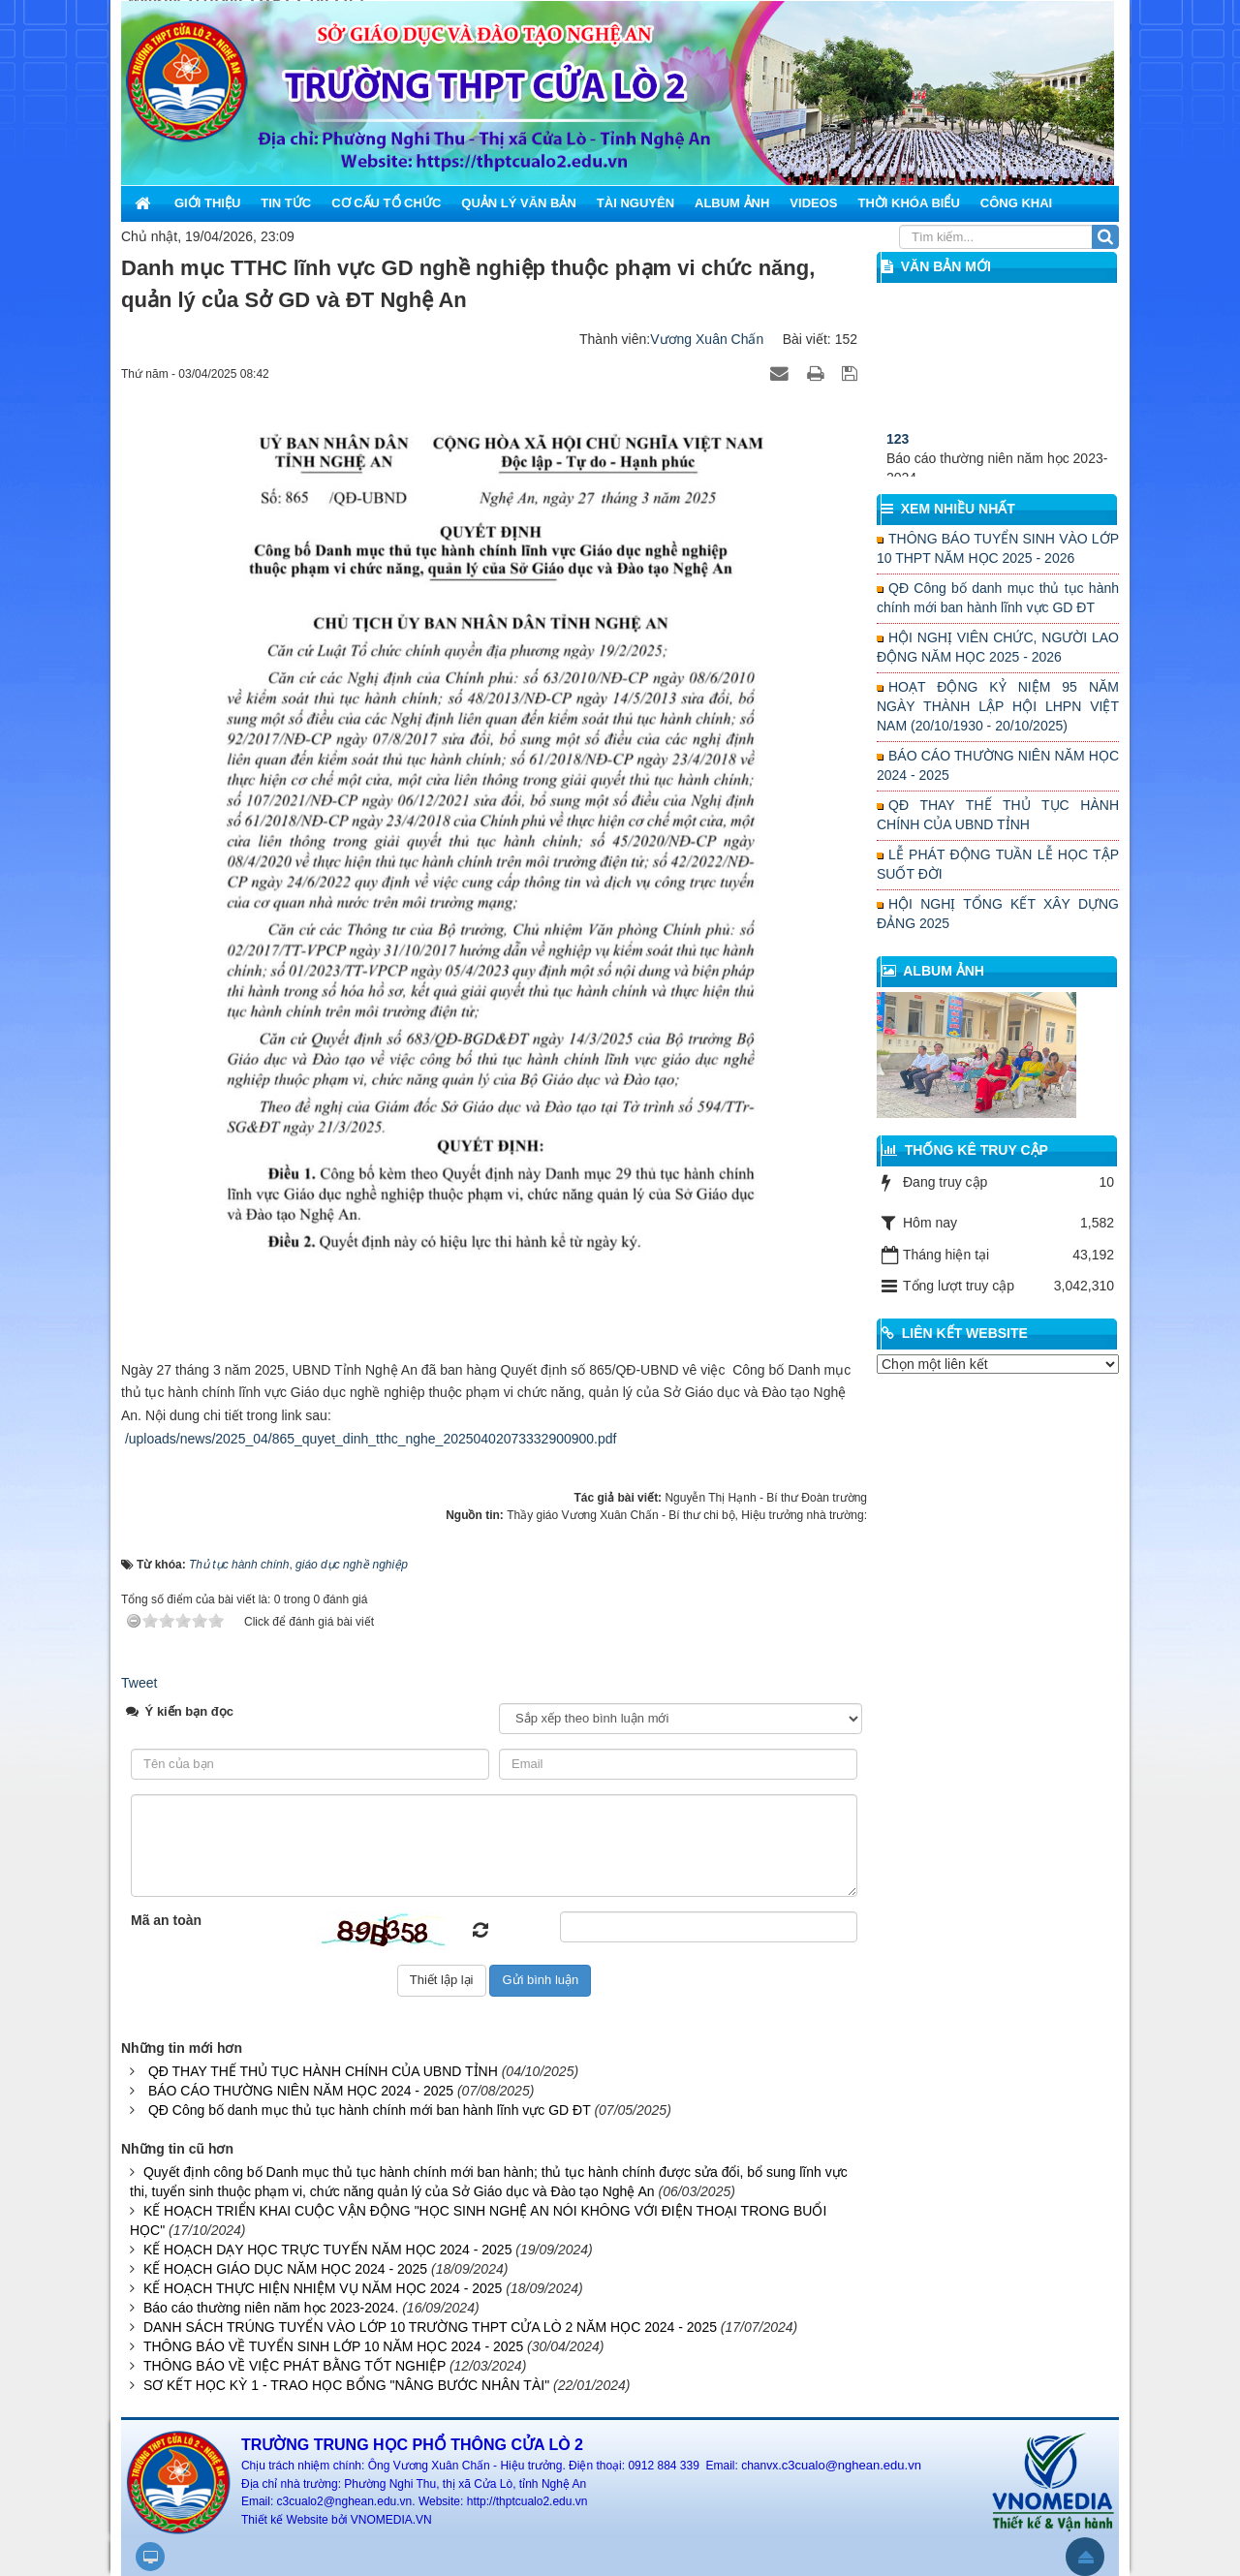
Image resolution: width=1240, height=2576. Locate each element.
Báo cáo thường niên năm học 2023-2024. (270, 2307)
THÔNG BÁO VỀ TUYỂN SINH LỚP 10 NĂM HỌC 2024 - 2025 (333, 2346)
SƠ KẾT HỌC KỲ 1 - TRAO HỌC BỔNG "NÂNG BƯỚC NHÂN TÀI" (346, 2385)
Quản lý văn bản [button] (518, 203)
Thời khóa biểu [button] (908, 203)
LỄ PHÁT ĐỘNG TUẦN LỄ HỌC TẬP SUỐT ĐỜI (998, 864)
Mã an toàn (166, 1920)
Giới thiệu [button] (207, 203)
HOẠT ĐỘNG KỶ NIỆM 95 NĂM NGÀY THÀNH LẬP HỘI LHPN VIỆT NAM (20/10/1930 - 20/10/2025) (998, 706)
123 (897, 463)
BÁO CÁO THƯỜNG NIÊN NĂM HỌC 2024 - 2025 (300, 2090)
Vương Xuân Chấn (706, 339)
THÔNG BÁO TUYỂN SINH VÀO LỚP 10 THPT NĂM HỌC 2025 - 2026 (998, 548)
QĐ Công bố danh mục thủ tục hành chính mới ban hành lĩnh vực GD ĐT (369, 2110)
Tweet (139, 1683)
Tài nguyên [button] (635, 203)
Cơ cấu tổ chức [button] (386, 203)
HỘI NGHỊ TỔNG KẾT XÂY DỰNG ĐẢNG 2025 (998, 913)
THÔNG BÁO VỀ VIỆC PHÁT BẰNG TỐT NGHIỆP (294, 2366)
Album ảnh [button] (732, 203)
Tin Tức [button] (286, 203)
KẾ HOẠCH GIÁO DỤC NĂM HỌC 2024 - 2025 (285, 2269)
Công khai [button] (1016, 203)
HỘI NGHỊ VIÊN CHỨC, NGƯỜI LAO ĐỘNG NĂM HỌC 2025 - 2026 (998, 647)
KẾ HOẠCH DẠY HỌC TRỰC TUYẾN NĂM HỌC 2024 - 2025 (327, 2249)
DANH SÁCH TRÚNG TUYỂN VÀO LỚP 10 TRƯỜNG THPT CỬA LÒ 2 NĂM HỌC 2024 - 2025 (430, 2327)
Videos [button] (813, 203)
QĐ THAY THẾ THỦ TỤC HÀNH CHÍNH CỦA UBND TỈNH (323, 2071)
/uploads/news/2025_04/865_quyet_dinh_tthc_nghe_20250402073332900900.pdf (371, 1438)
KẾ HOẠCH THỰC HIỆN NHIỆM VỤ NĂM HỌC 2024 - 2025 (322, 2288)
